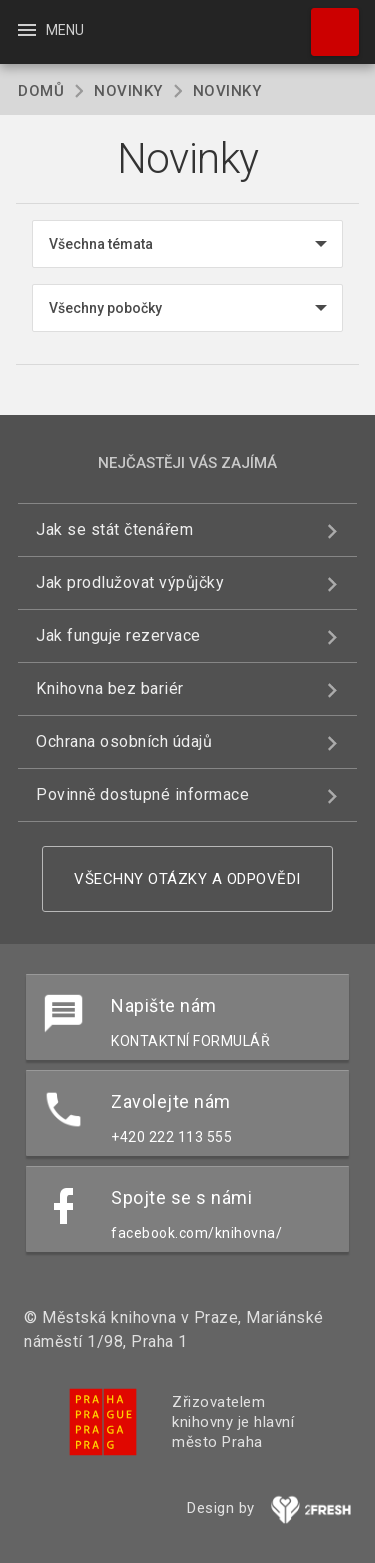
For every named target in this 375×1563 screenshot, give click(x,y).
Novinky (128, 91)
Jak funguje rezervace (118, 635)
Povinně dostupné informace (142, 794)
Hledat (326, 22)
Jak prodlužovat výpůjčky (130, 582)
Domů (41, 91)
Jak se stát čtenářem (114, 529)
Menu (49, 30)
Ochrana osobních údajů (124, 741)
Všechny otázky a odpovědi (187, 879)
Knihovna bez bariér (110, 688)
